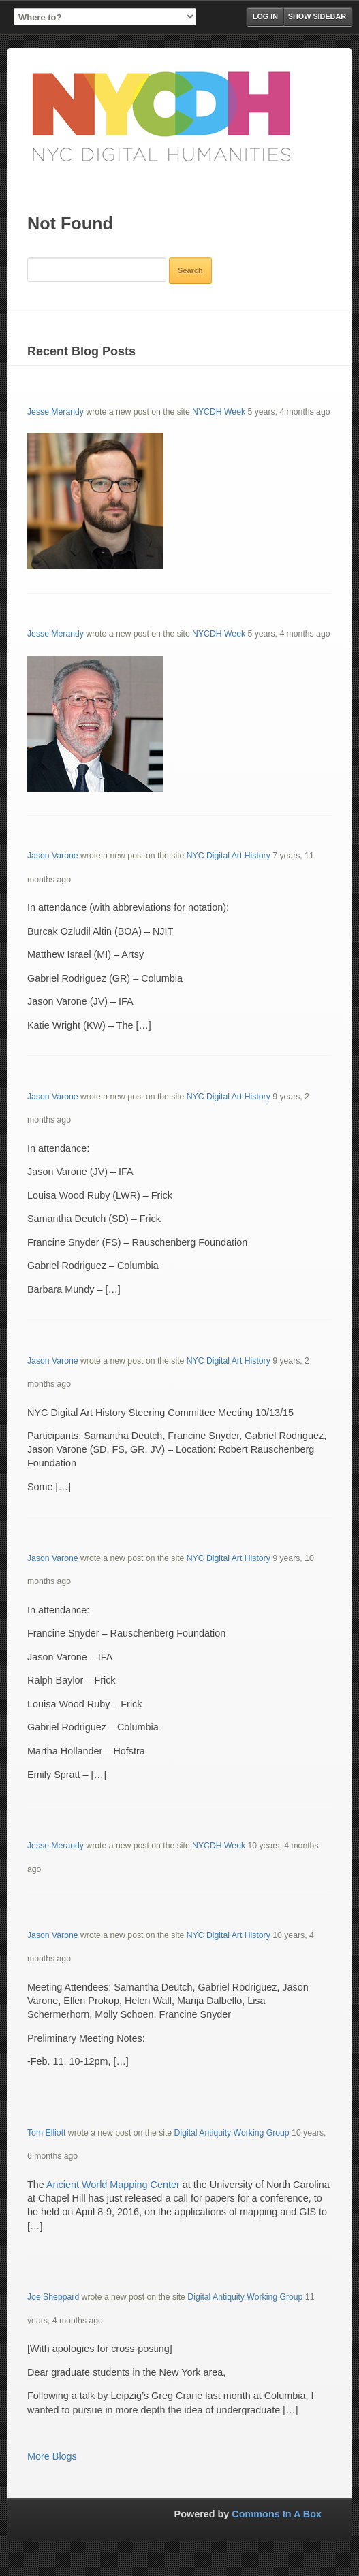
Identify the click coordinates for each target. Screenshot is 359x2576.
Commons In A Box (277, 2514)
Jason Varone (52, 855)
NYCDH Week (218, 412)
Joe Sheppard (53, 2297)
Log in (265, 16)
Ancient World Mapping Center (113, 2184)
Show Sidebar (317, 16)
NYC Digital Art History (228, 855)
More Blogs (52, 2456)
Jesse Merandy (55, 412)
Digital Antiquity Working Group (232, 2133)
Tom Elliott (46, 2133)
